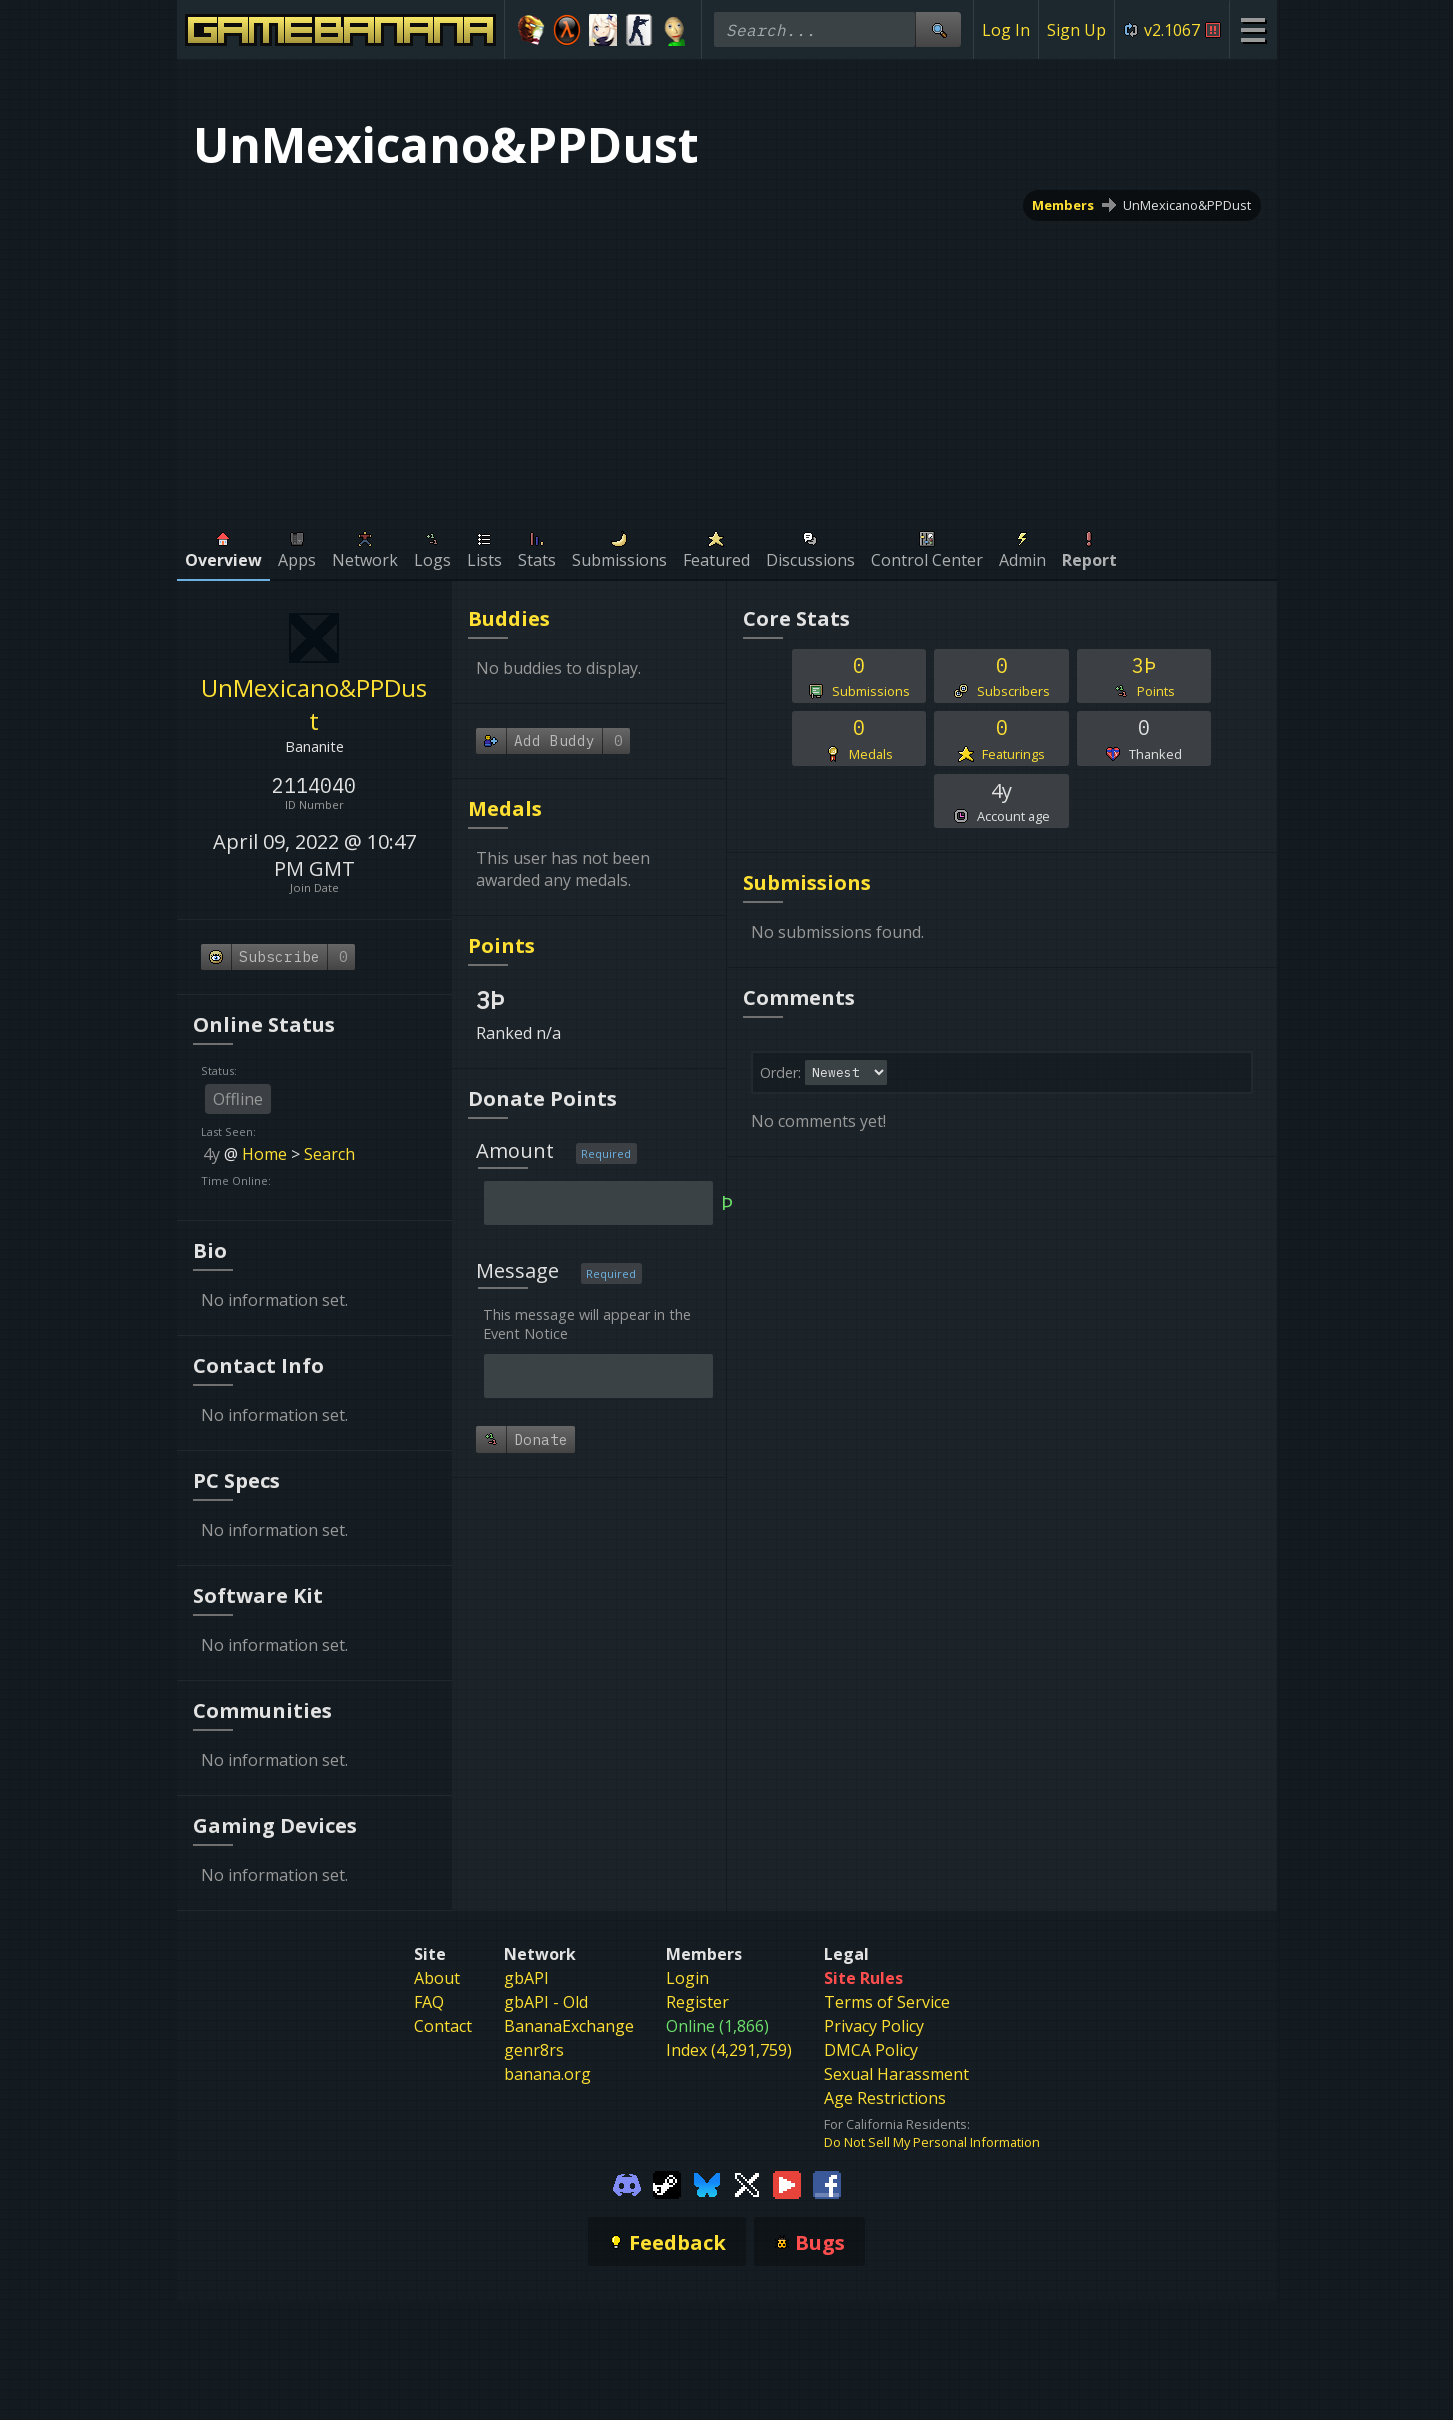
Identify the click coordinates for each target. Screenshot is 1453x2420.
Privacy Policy (874, 2026)
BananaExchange (569, 2026)
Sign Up (1076, 30)
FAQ (429, 2002)
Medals (505, 808)
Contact (443, 2026)
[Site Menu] (1252, 29)
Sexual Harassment (896, 2074)
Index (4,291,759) (729, 2050)
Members (1063, 205)
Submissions (807, 882)
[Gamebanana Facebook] (827, 2183)
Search (329, 1154)
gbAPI (526, 1978)
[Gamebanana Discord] (627, 2183)
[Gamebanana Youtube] (787, 2183)
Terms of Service (887, 2002)
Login (687, 1978)
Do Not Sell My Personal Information (932, 2142)
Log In (1006, 30)
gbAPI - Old (546, 2002)
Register (697, 2002)
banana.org (547, 2074)
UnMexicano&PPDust (1187, 205)
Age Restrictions (885, 2098)
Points (501, 945)
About (437, 1978)
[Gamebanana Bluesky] (707, 2183)
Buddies (509, 618)
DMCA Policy (871, 2050)
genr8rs (534, 2050)
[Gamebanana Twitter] (747, 2183)
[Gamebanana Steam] (667, 2183)
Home (264, 1154)
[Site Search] (938, 29)
